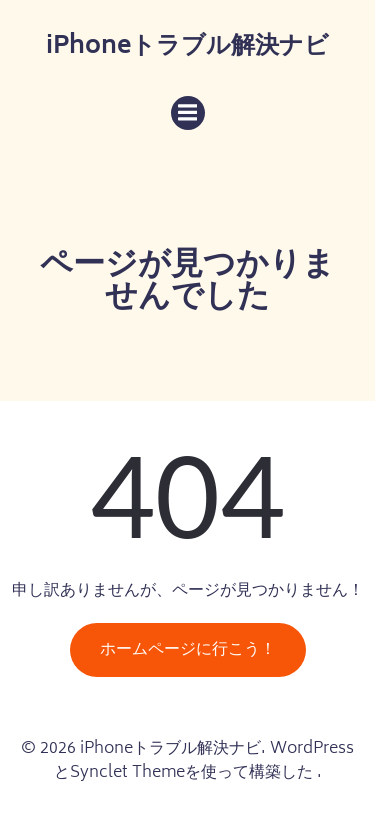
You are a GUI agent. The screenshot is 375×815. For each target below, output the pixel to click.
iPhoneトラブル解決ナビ (187, 48)
